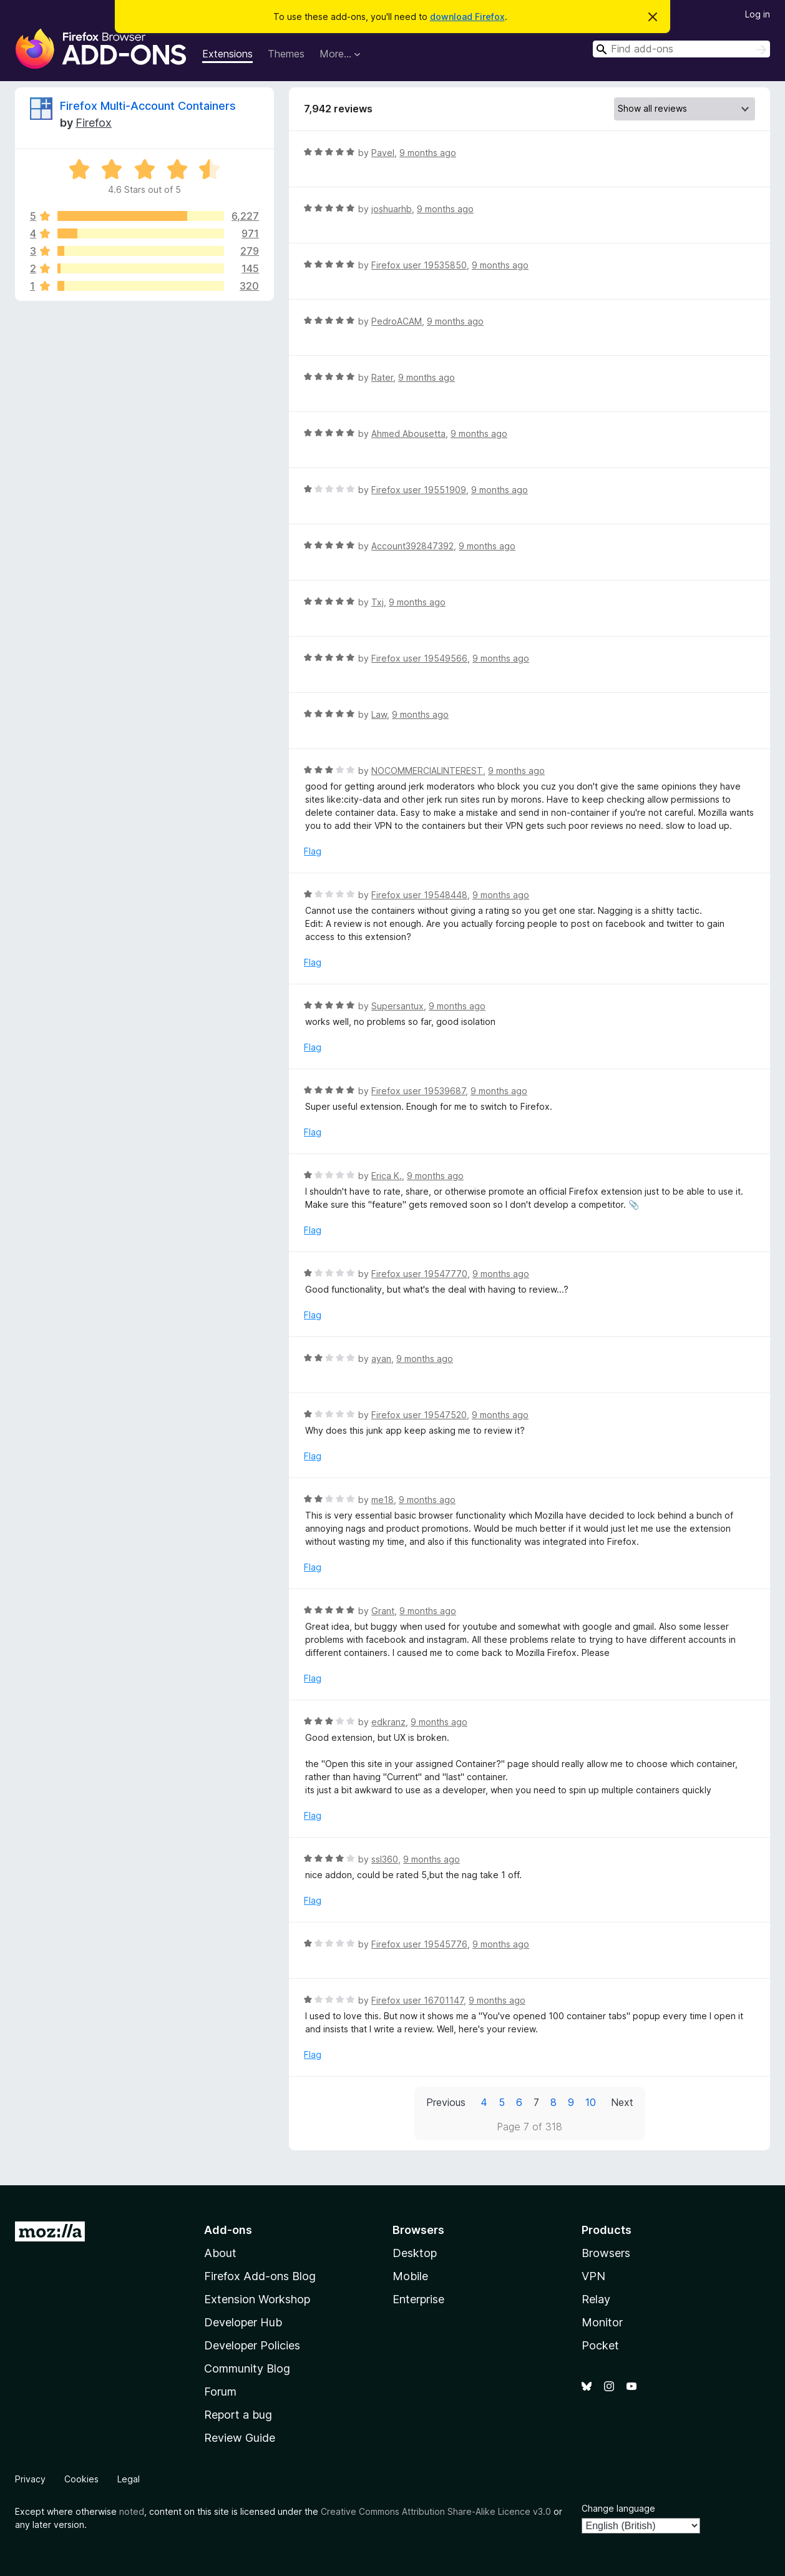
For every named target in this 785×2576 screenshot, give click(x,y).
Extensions (227, 53)
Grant (382, 1610)
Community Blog (247, 2368)
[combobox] (681, 49)
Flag (312, 851)
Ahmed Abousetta (408, 433)
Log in (757, 14)
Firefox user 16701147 (417, 2000)
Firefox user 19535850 (419, 265)
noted (131, 2511)
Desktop (414, 2253)
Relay (596, 2299)
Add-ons (228, 2229)
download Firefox (467, 16)
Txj (377, 602)
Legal (128, 2479)
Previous (446, 2102)
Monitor (602, 2322)
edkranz (388, 1722)
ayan (381, 1358)
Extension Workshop (257, 2299)
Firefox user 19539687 (418, 1090)
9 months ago (427, 152)
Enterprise (418, 2299)
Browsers (606, 2253)
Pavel (382, 152)
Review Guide (239, 2437)
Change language (618, 2508)
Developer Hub (243, 2322)
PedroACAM (396, 321)
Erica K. (386, 1175)
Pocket (600, 2345)
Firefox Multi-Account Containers (148, 105)
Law (379, 714)
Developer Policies (252, 2345)
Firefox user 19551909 (418, 489)
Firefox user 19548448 (419, 894)
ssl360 (384, 1859)
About (220, 2253)
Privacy (30, 2479)
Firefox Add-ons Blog (260, 2276)
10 (590, 2102)
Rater (382, 377)
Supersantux (397, 1006)
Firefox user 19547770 (419, 1273)
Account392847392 (412, 546)
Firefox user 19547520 (419, 1414)
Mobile (410, 2276)
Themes (286, 53)
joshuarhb (391, 208)
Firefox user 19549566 (419, 658)
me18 (382, 1499)
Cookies (81, 2479)
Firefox (94, 122)
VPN (593, 2276)
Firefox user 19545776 (419, 1944)
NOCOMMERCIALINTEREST (427, 770)
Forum (220, 2391)
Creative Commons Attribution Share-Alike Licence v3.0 (436, 2511)
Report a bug (238, 2414)
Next (622, 2102)
